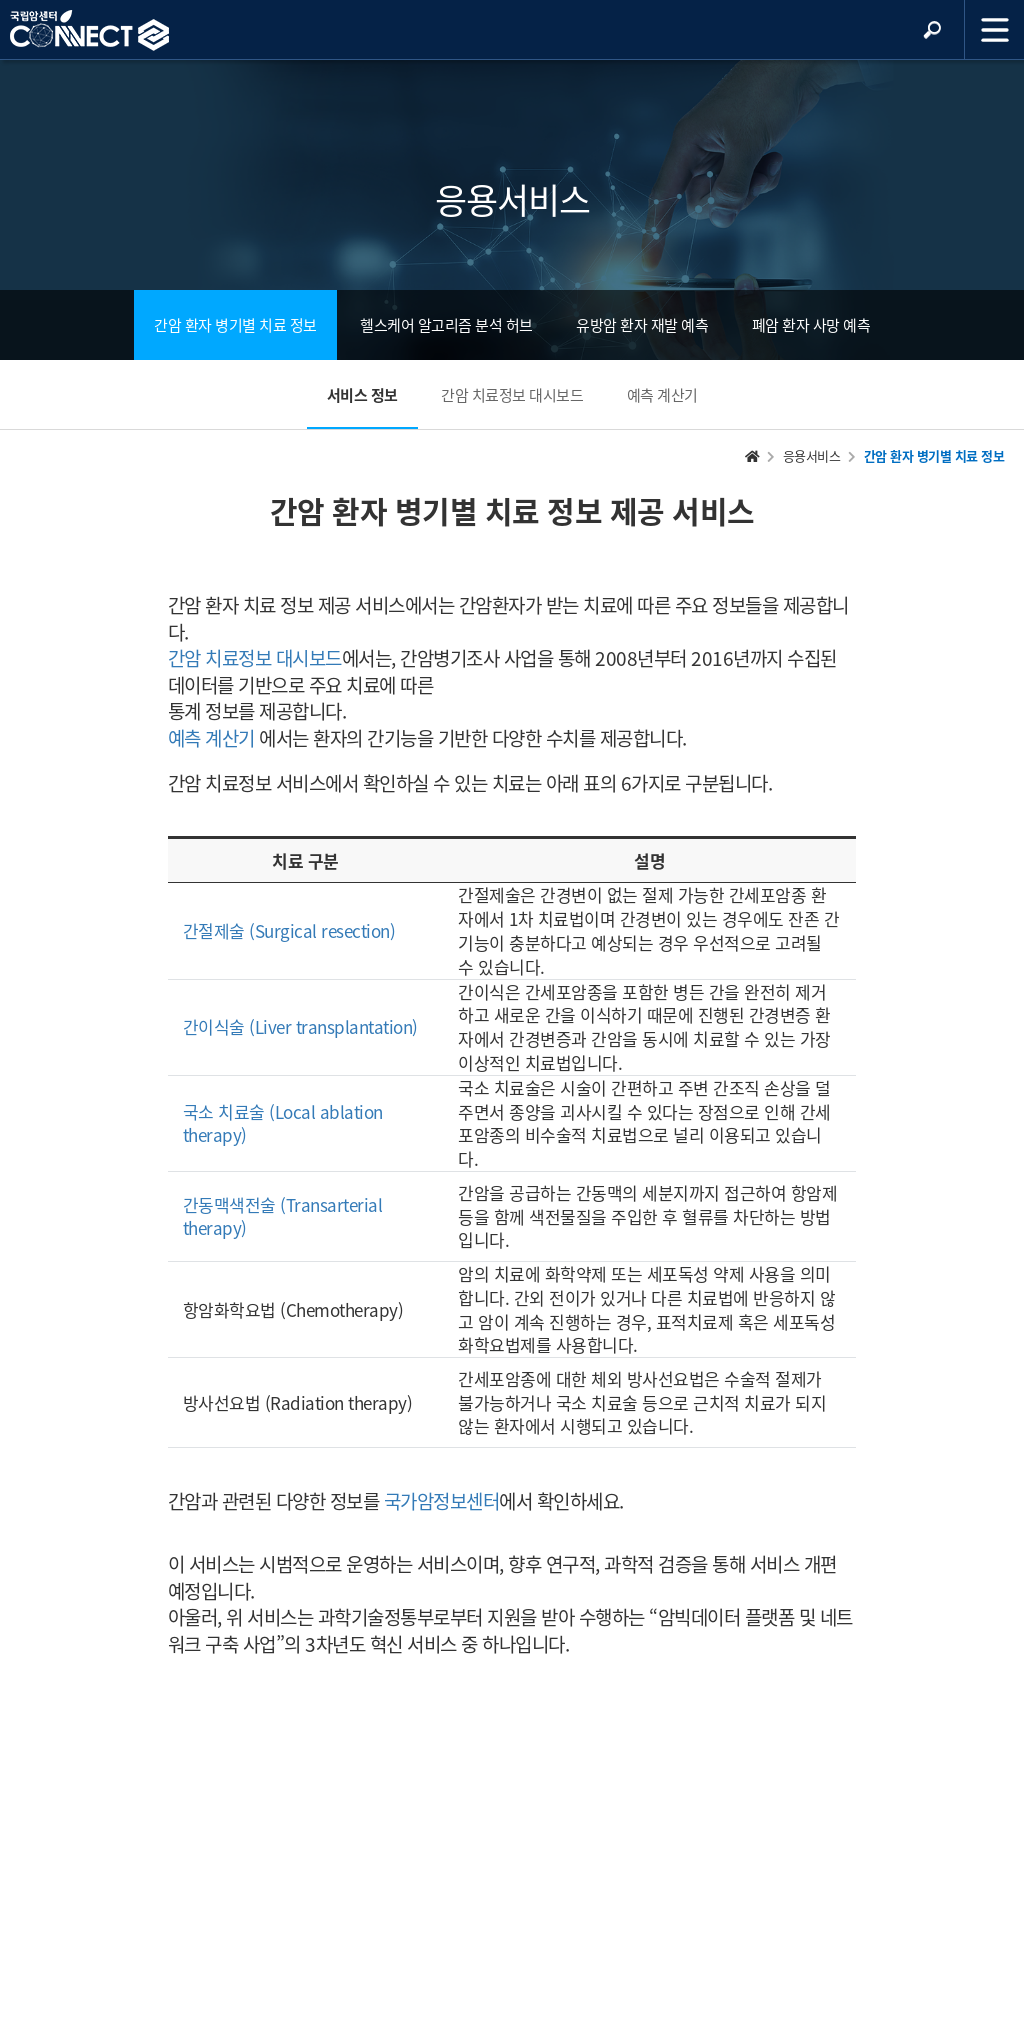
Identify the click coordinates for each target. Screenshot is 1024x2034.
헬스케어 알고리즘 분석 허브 (446, 325)
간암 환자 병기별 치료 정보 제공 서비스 (512, 510)
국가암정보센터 (442, 1501)
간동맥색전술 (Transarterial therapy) (283, 1216)
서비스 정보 (362, 395)
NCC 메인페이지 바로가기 (89, 31)
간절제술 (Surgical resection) (289, 930)
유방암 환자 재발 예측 (642, 325)
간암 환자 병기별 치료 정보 (235, 325)
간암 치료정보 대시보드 (512, 395)
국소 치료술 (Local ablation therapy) (283, 1123)
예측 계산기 (662, 395)
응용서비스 (812, 455)
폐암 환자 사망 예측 (811, 325)
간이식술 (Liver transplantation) (300, 1026)
